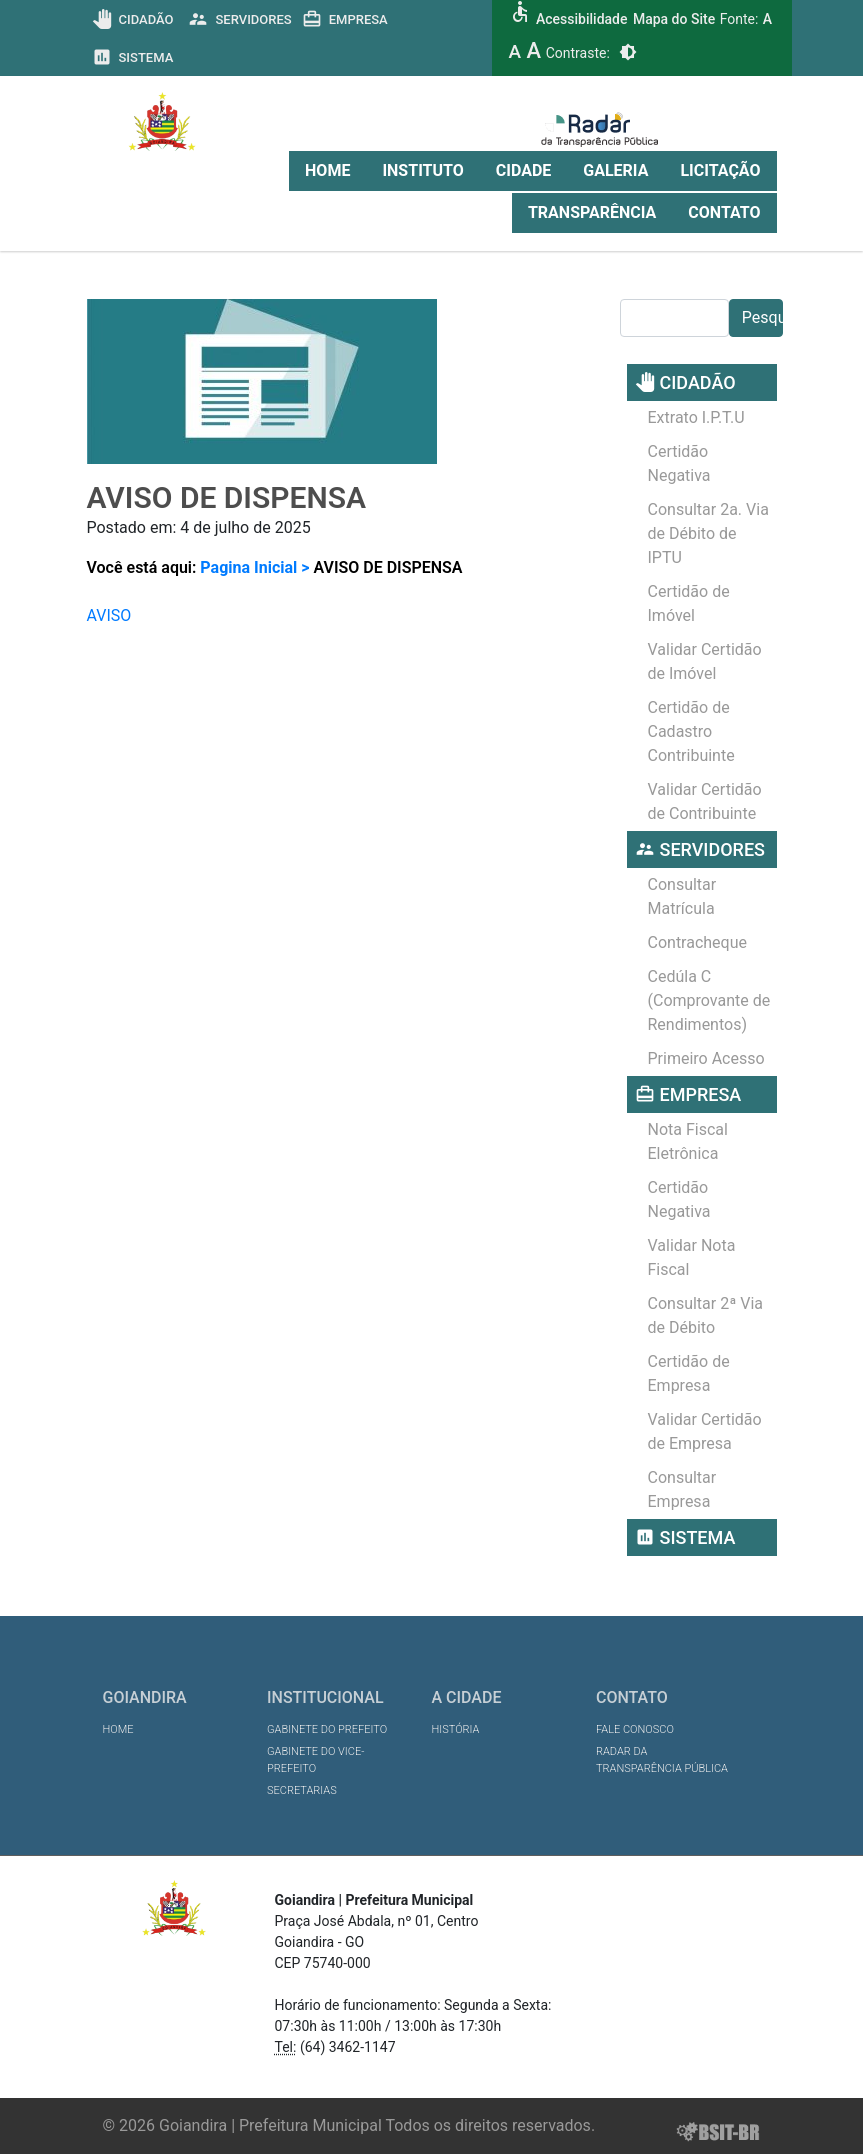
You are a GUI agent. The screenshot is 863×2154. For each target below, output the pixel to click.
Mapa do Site (674, 19)
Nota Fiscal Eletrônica (688, 1141)
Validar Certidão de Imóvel (705, 661)
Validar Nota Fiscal (692, 1257)
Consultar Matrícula (682, 896)
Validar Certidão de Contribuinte (705, 801)
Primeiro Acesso (706, 1058)
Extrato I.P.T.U (696, 417)
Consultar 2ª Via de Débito (706, 1315)
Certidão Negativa (679, 463)
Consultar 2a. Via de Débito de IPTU (708, 533)
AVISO (109, 615)
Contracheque (698, 942)
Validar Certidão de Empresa (705, 1431)
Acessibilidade (581, 19)
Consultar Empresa (682, 1489)
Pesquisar (763, 317)
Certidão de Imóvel (689, 603)
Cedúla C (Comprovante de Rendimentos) (709, 1000)
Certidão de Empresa (689, 1373)
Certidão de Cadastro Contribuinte (691, 731)
